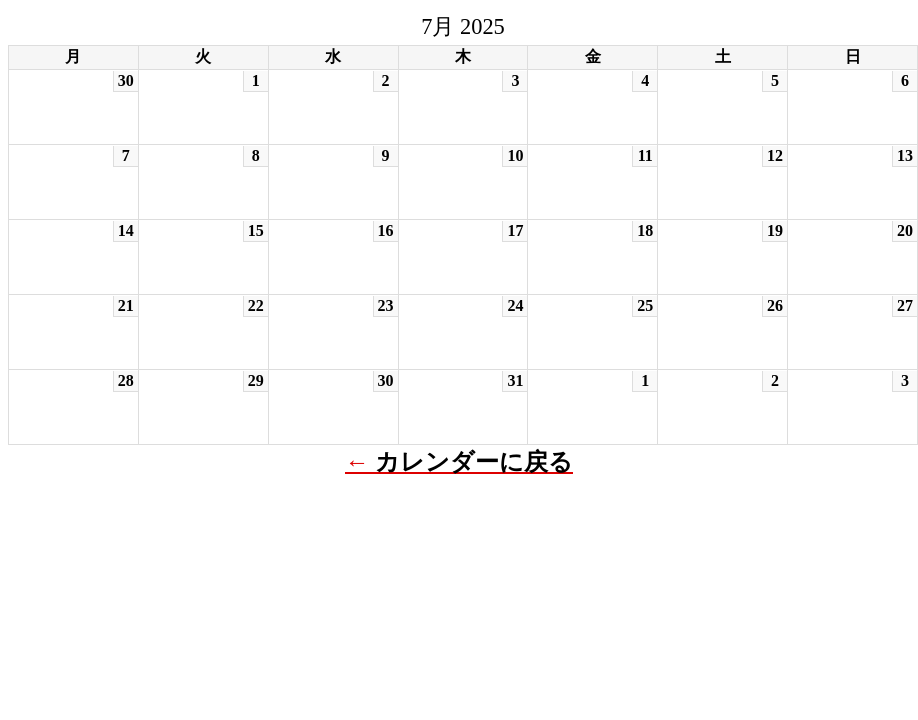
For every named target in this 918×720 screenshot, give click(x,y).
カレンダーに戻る (474, 462)
